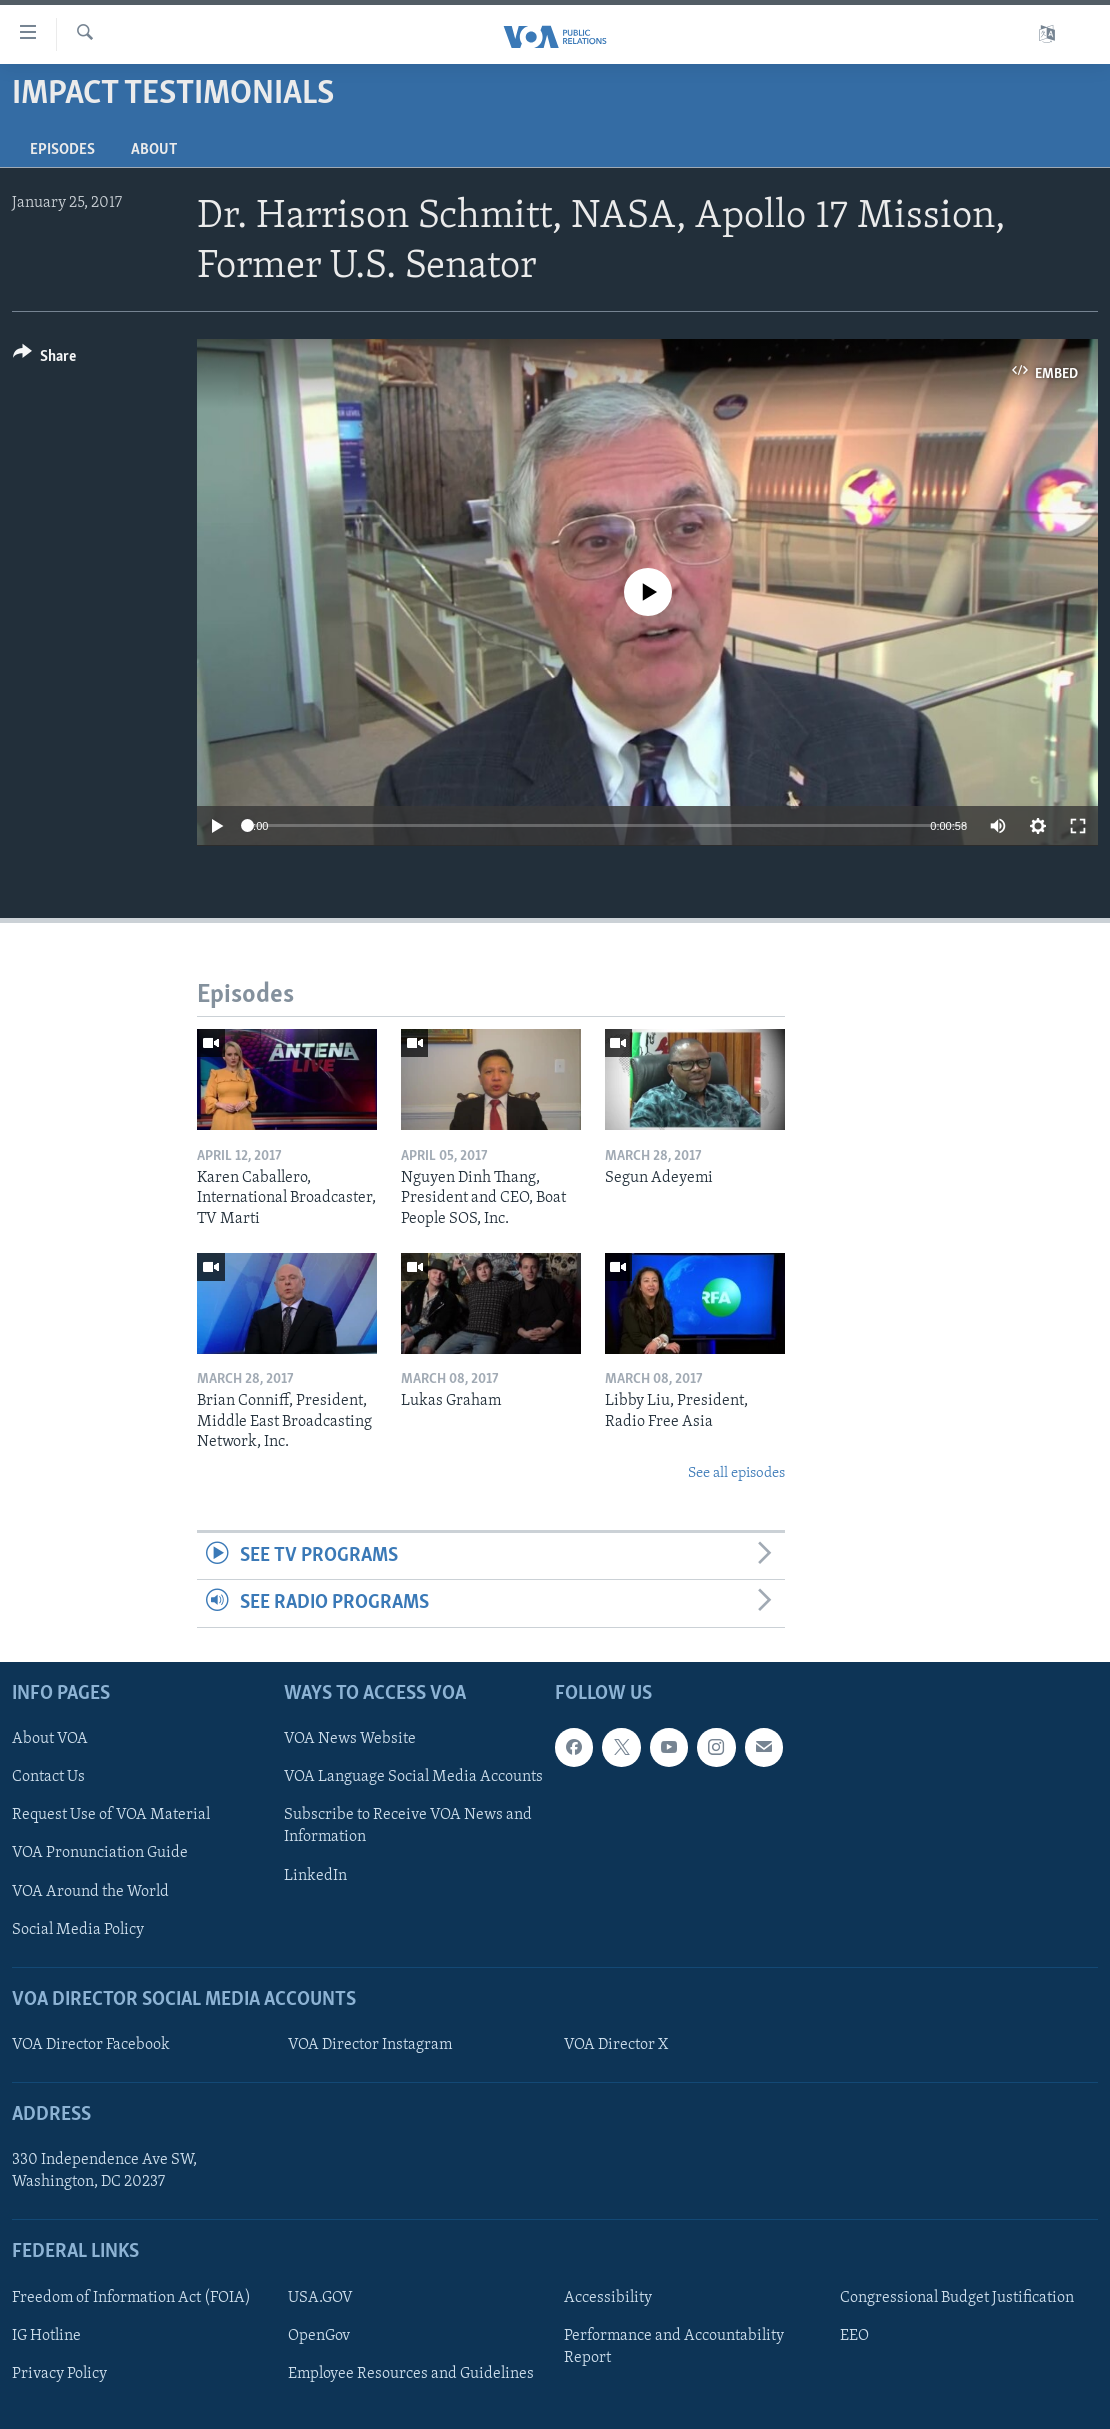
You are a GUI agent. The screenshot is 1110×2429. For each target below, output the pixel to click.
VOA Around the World (90, 1891)
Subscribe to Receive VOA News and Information (408, 1826)
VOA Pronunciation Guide (100, 1853)
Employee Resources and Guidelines (411, 2373)
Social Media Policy (78, 1929)
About (154, 150)
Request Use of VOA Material (111, 1815)
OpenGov (319, 2335)
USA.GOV (320, 2297)
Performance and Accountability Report (674, 2346)
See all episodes (736, 1473)
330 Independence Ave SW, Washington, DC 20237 (104, 2171)
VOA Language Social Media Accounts (413, 1777)
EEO (854, 2335)
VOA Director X (616, 2045)
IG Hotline (46, 2335)
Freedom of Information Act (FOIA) (131, 2297)
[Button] (44, 359)
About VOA (50, 1739)
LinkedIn (315, 1875)
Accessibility (608, 2297)
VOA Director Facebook (91, 2045)
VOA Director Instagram (370, 2045)
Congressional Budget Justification (957, 2297)
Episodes (62, 150)
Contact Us (48, 1777)
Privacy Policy (59, 2373)
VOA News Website (350, 1739)
